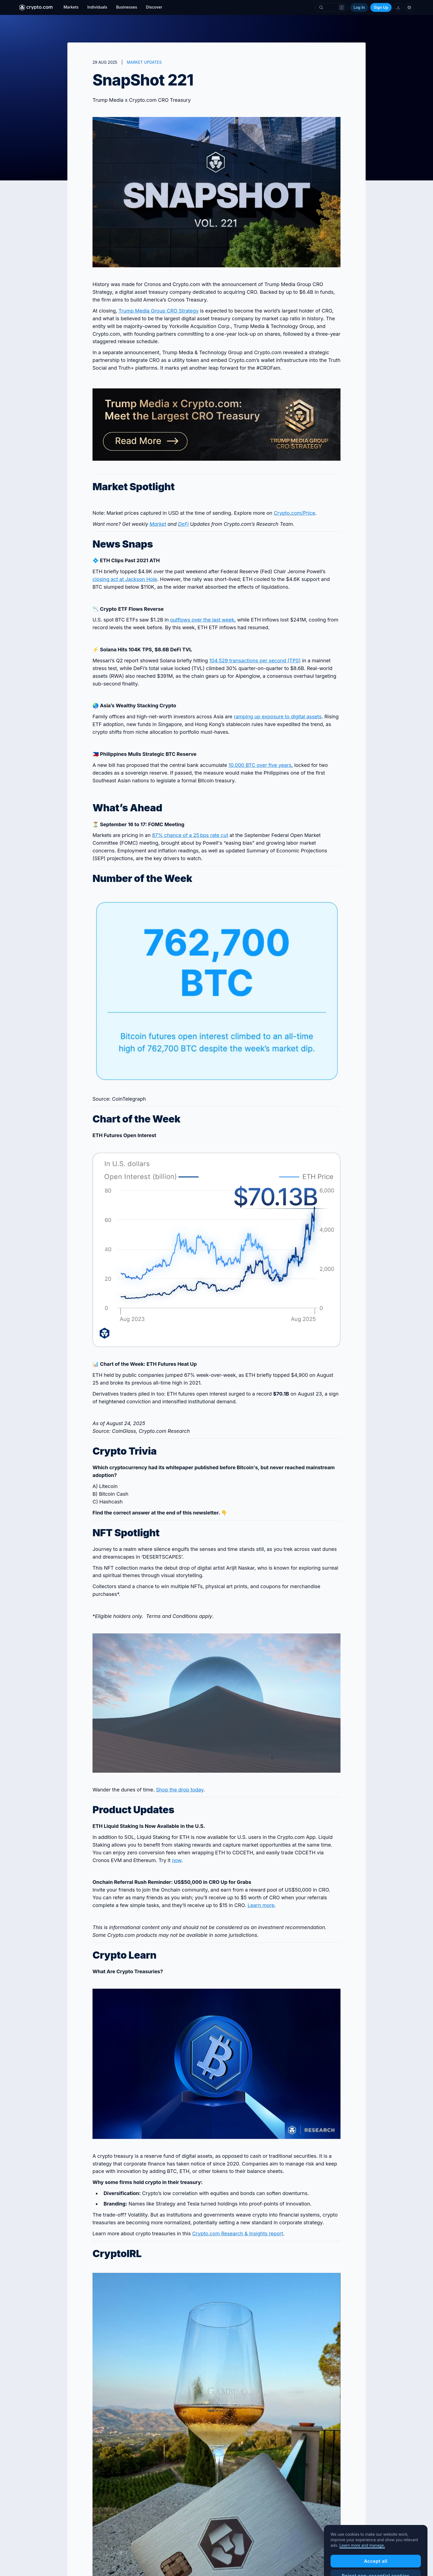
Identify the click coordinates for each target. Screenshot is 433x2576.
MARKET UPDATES (144, 62)
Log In (359, 7)
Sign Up (381, 7)
